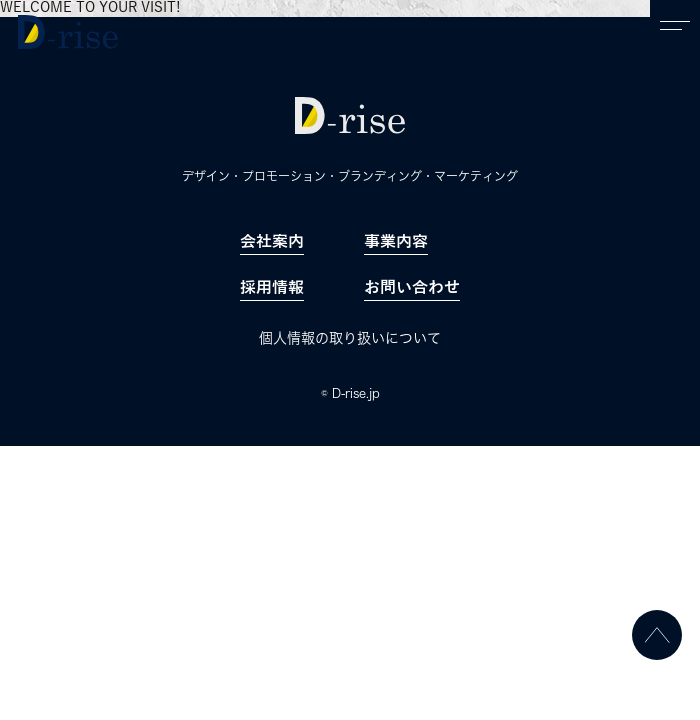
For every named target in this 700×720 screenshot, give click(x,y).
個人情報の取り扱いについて (350, 338)
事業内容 (396, 242)
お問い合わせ (412, 288)
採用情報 (272, 288)
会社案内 (272, 242)
